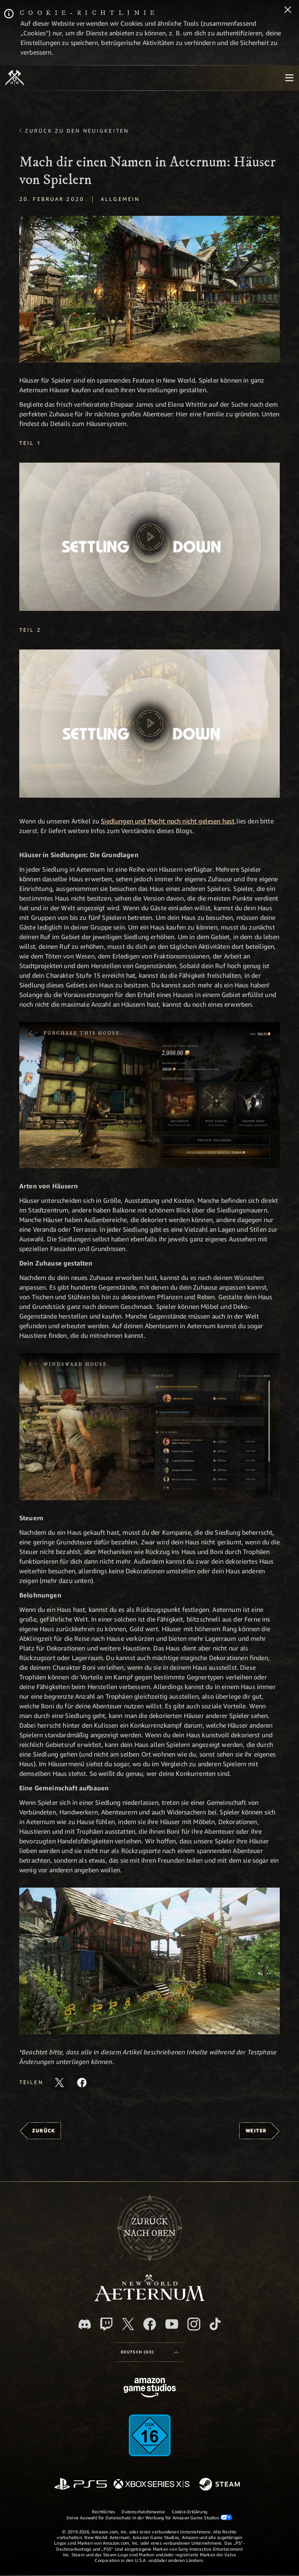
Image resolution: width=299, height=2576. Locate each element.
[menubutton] (289, 78)
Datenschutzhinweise (143, 2511)
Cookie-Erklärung (189, 2511)
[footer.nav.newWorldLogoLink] (149, 2298)
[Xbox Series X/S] (151, 2484)
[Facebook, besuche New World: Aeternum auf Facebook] (149, 2324)
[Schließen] (288, 10)
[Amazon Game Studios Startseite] (150, 2388)
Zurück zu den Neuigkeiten (77, 130)
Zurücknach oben (150, 2227)
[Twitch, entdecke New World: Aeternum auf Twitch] (106, 2324)
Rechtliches (103, 2511)
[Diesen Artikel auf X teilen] (59, 2082)
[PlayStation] (80, 2484)
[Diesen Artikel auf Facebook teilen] (82, 2082)
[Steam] (220, 2484)
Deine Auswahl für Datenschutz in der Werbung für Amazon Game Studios (149, 2517)
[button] (149, 537)
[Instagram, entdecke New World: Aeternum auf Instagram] (193, 2324)
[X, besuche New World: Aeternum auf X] (128, 2324)
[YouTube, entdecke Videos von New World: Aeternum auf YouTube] (171, 2324)
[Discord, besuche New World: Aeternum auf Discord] (84, 2324)
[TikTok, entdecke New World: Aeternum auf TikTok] (215, 2324)
